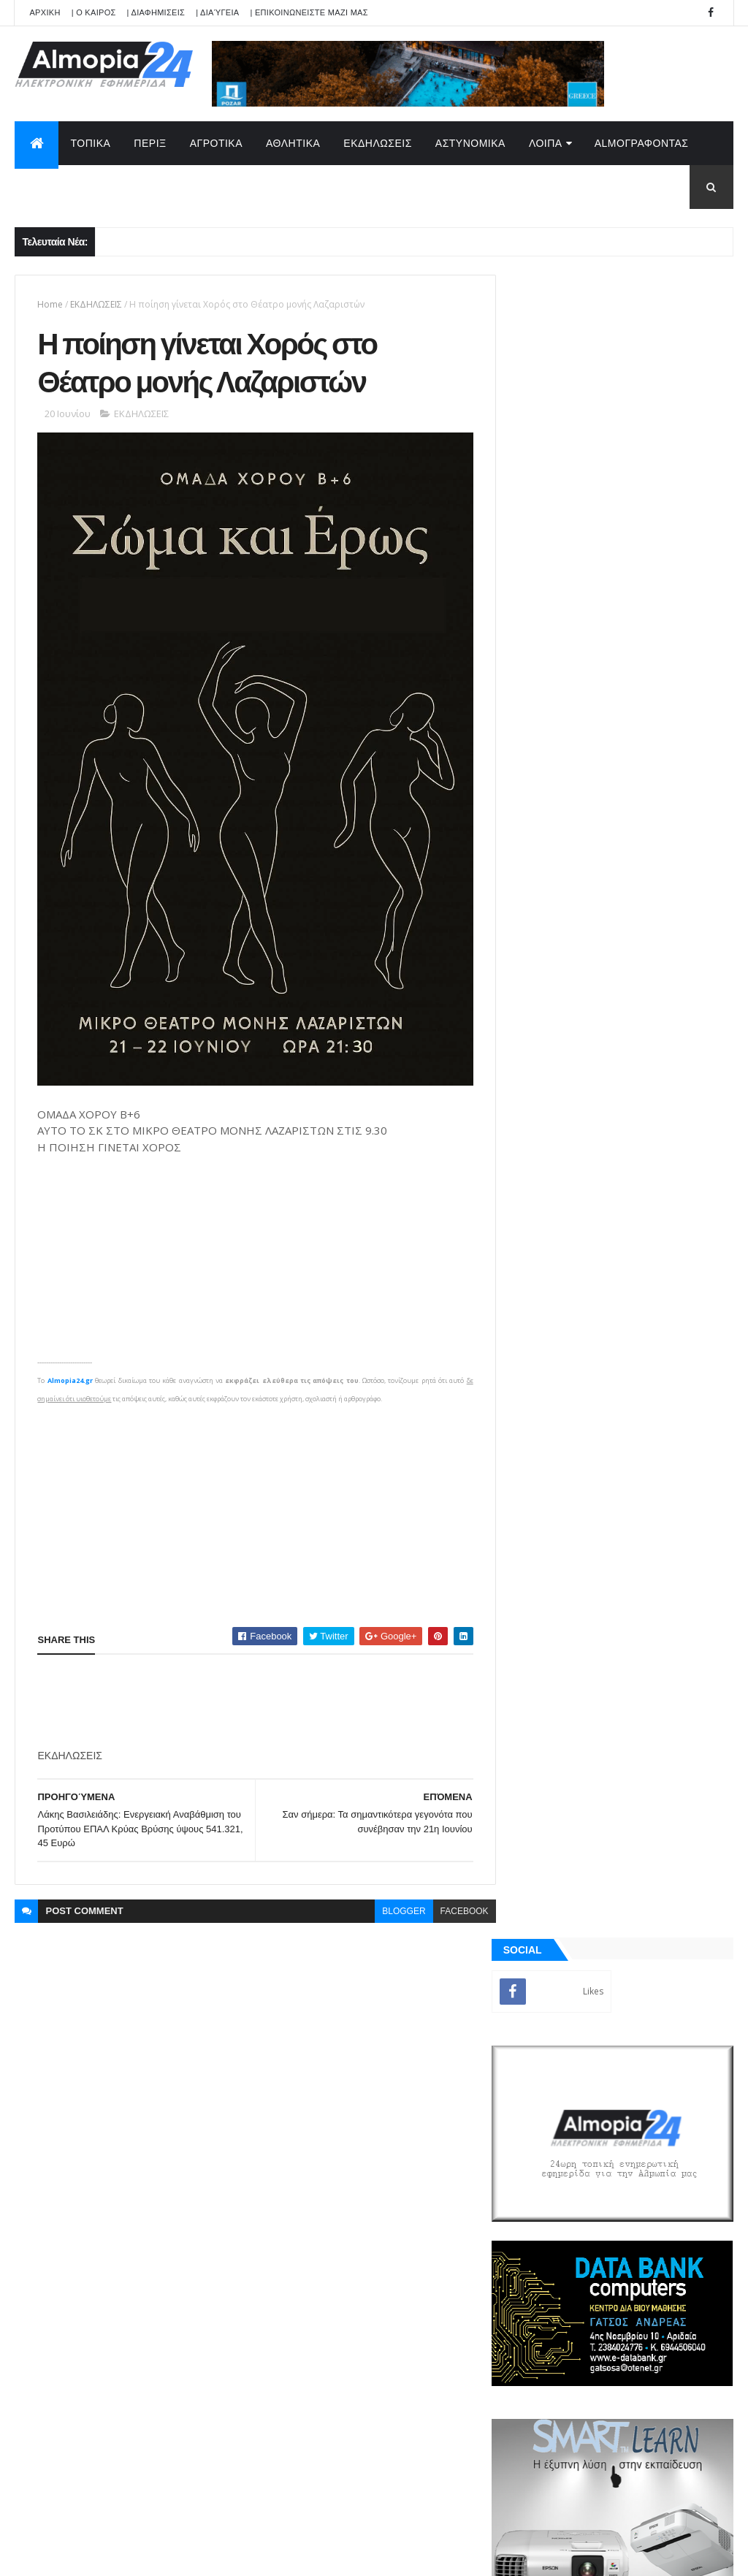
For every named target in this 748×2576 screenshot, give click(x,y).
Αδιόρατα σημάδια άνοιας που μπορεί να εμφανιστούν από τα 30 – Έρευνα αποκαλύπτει (652, 1402)
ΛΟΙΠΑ (545, 143)
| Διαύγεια (217, 12)
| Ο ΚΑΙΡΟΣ (94, 12)
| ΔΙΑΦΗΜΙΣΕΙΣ (156, 12)
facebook (455, 1899)
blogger (394, 1899)
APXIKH (44, 12)
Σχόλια (677, 1708)
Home (50, 304)
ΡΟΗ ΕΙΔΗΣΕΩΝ (566, 1708)
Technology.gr (245, 2555)
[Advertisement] (250, 1497)
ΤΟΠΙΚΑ (90, 143)
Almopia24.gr (69, 1368)
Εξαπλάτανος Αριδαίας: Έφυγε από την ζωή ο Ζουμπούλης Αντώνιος (645, 1151)
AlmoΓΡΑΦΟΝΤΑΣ (642, 143)
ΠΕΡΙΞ (150, 143)
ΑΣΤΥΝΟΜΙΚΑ (470, 143)
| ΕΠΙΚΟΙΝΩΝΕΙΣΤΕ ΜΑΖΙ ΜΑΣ (308, 12)
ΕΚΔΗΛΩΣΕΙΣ (377, 143)
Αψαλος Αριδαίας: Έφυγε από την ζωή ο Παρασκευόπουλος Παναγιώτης (653, 1210)
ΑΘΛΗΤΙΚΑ (293, 143)
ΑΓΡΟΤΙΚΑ (216, 143)
